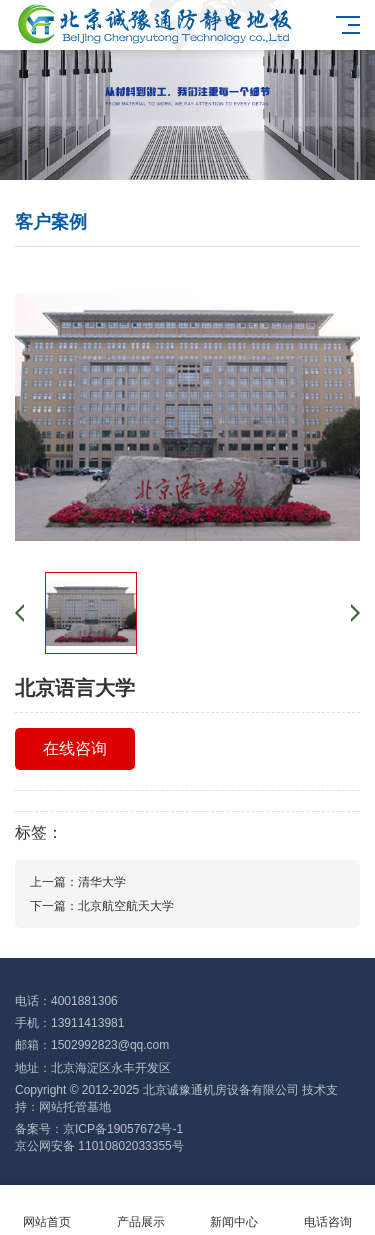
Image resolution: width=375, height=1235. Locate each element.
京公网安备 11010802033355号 (99, 1146)
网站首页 (47, 1210)
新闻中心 (235, 1210)
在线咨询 (75, 748)
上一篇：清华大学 (78, 882)
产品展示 (141, 1210)
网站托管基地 (75, 1107)
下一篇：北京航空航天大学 (102, 906)
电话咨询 (328, 1210)
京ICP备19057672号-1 (123, 1129)
